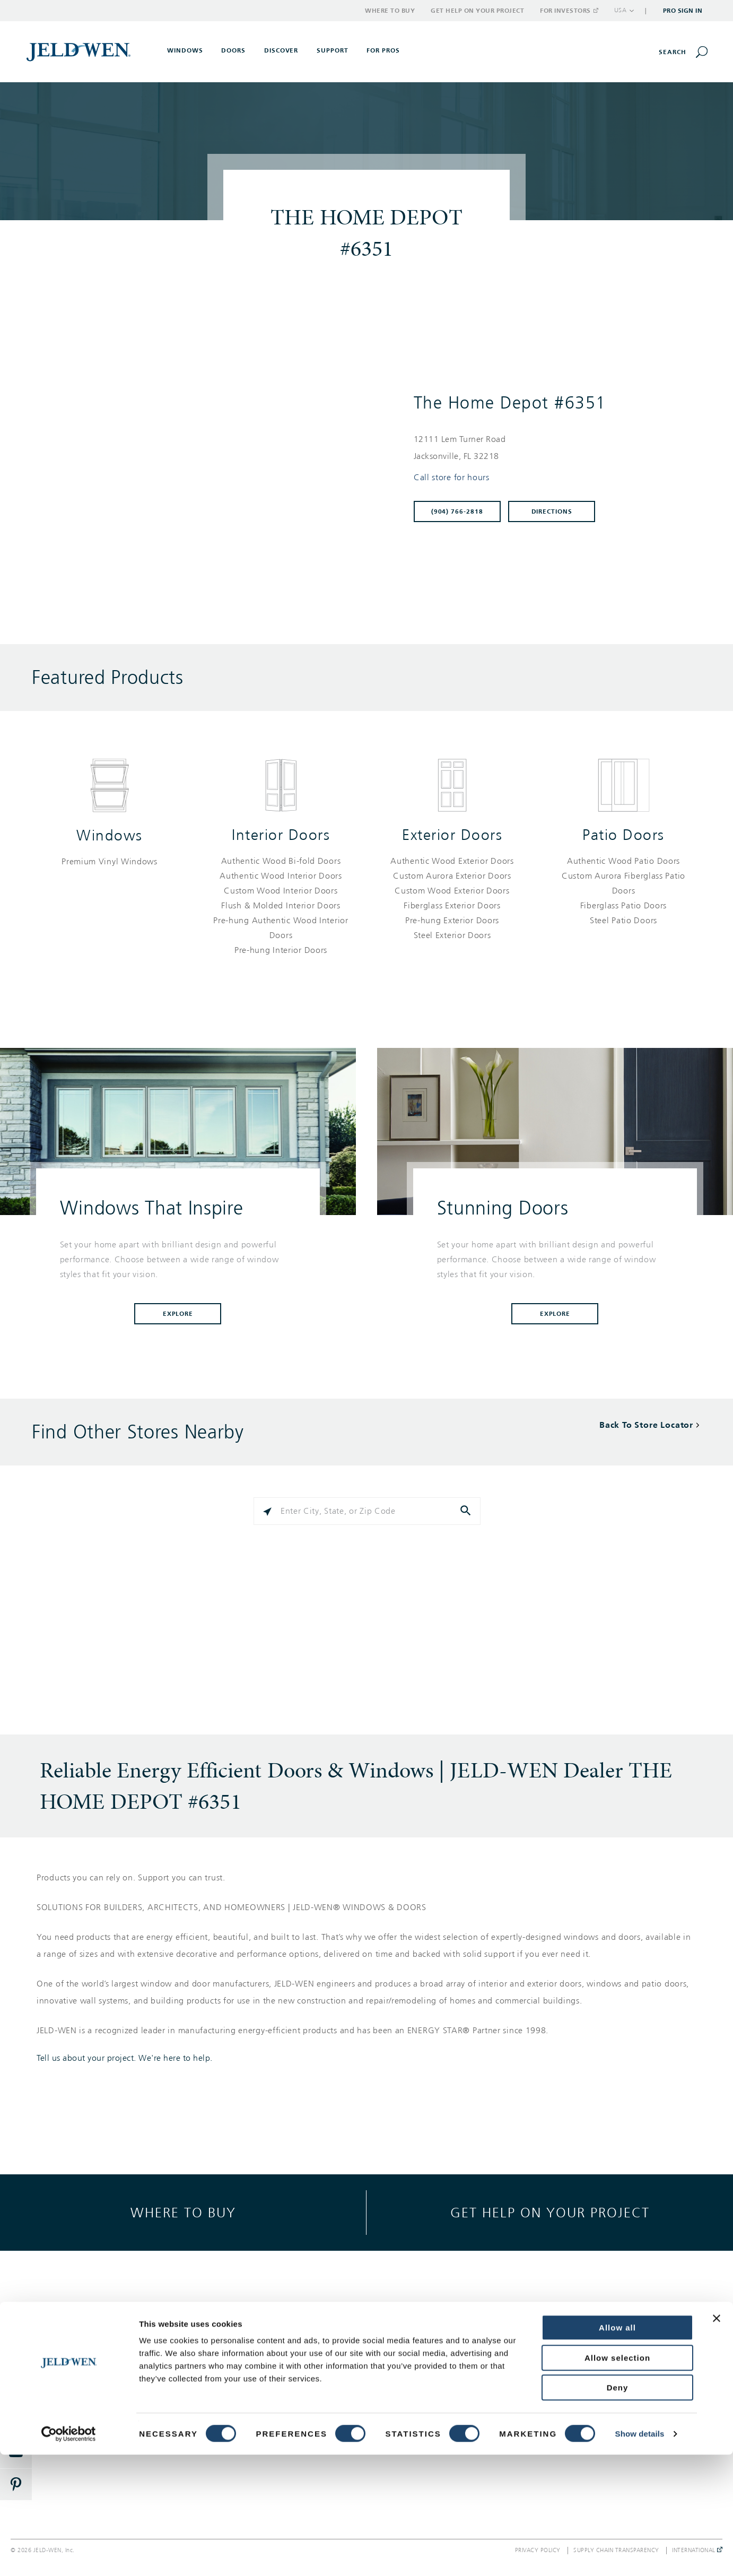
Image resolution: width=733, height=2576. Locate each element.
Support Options (430, 2335)
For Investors (568, 10)
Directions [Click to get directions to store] (552, 511)
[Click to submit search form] (466, 1511)
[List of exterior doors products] (452, 898)
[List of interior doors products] (281, 906)
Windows (109, 835)
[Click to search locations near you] (267, 1511)
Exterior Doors (452, 835)
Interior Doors (281, 835)
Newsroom (583, 2374)
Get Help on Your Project (477, 10)
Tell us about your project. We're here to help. (125, 2058)
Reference (255, 2393)
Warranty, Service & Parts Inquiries (445, 2378)
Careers (577, 2393)
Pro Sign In (683, 10)
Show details (640, 2555)
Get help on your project (550, 2212)
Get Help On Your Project (446, 2355)
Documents (257, 2412)
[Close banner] (716, 2439)
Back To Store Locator (646, 1425)
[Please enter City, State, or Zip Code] (367, 1511)
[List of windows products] (109, 861)
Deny (618, 2508)
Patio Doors (623, 835)
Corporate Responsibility (607, 2355)
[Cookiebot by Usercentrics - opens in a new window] (68, 2555)
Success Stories (264, 2374)
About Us (580, 2335)
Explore (178, 1313)
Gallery (250, 2335)
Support (332, 50)
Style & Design (263, 2355)
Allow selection (617, 2479)
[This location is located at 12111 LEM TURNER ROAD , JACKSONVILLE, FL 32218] (552, 448)
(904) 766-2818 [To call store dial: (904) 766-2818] (457, 511)
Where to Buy (390, 10)
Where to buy (183, 2212)
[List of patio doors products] (623, 891)
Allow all (617, 2448)
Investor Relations (595, 2412)
